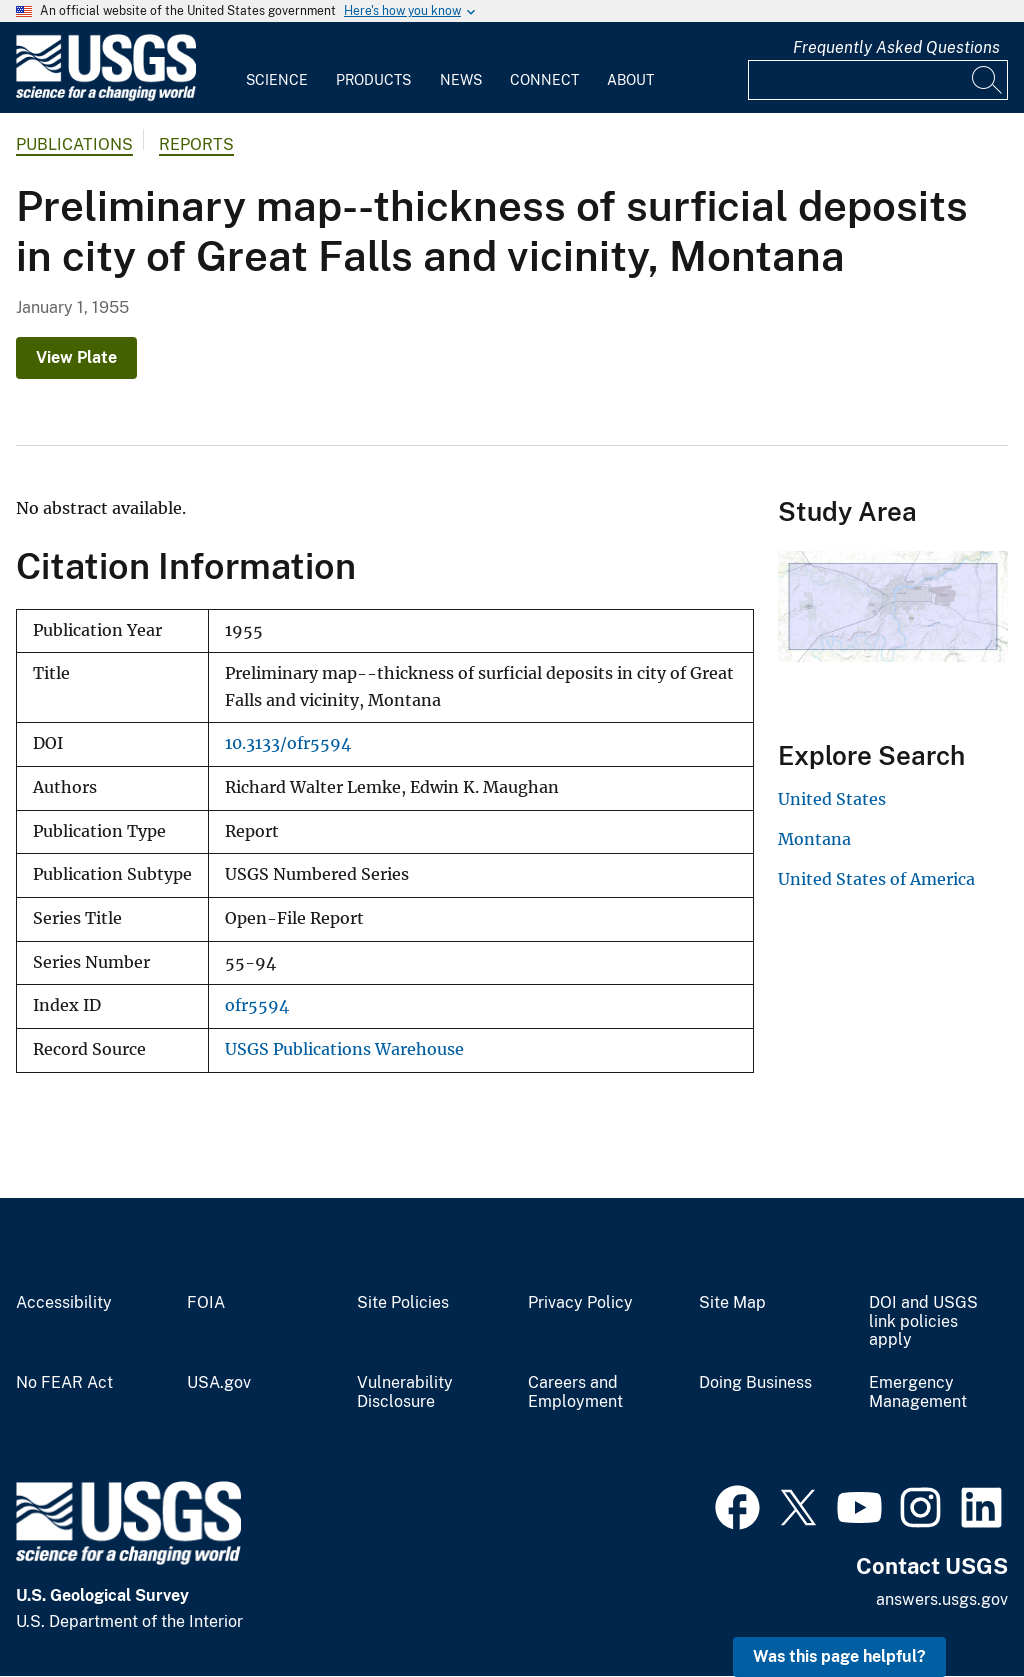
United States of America (876, 879)
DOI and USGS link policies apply (923, 1322)
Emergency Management (918, 1392)
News (461, 80)
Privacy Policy (580, 1303)
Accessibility (64, 1303)
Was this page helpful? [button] (839, 1656)
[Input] (878, 80)
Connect (544, 80)
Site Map (732, 1303)
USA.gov (219, 1383)
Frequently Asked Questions (896, 47)
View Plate (76, 357)
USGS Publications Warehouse (344, 1049)
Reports (196, 144)
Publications (74, 144)
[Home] (106, 96)
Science (277, 80)
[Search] (988, 80)
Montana (814, 839)
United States (832, 799)
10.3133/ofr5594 (288, 743)
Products (373, 80)
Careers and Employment (575, 1392)
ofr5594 (257, 1005)
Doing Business (755, 1383)
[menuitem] (277, 68)
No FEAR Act (64, 1383)
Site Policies (403, 1303)
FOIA (206, 1303)
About (630, 80)
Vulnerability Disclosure (405, 1392)
